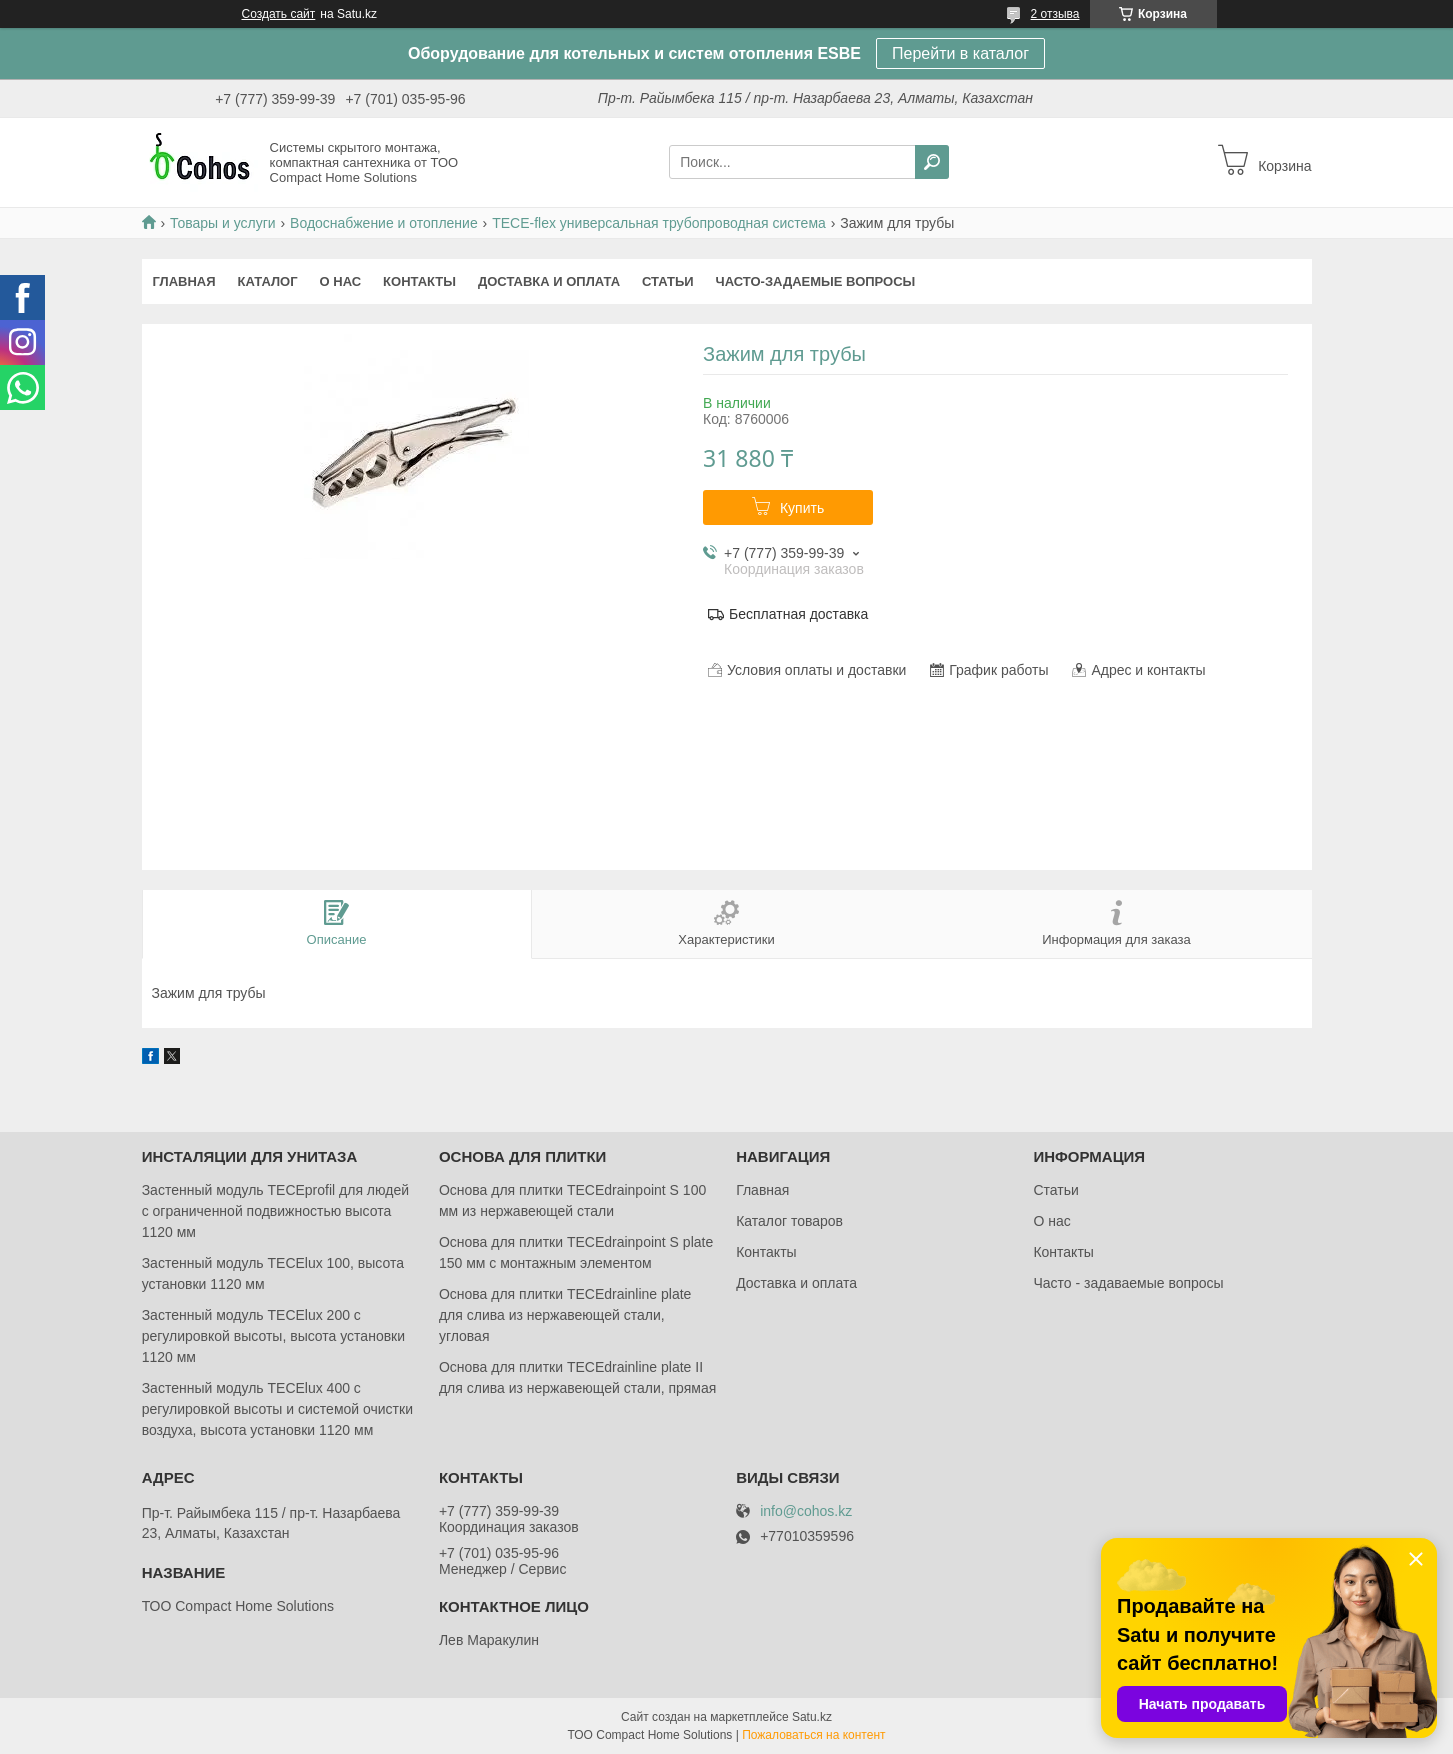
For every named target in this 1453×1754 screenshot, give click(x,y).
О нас (341, 281)
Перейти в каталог (960, 53)
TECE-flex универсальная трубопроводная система (659, 223)
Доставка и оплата (549, 281)
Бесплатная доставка (798, 614)
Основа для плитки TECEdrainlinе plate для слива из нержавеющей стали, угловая (565, 1315)
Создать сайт (279, 14)
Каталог (268, 281)
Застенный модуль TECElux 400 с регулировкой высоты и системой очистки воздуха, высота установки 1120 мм (277, 1409)
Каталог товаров (789, 1221)
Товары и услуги (223, 223)
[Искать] (932, 162)
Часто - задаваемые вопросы (1128, 1283)
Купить (802, 508)
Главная (184, 281)
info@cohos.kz (806, 1511)
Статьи (668, 281)
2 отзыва (1055, 14)
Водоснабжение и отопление (384, 223)
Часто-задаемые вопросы (816, 281)
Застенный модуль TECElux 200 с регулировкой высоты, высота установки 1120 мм (273, 1336)
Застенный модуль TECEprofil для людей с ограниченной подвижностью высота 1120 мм (275, 1211)
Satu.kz (812, 1717)
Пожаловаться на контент (813, 1735)
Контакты (419, 281)
